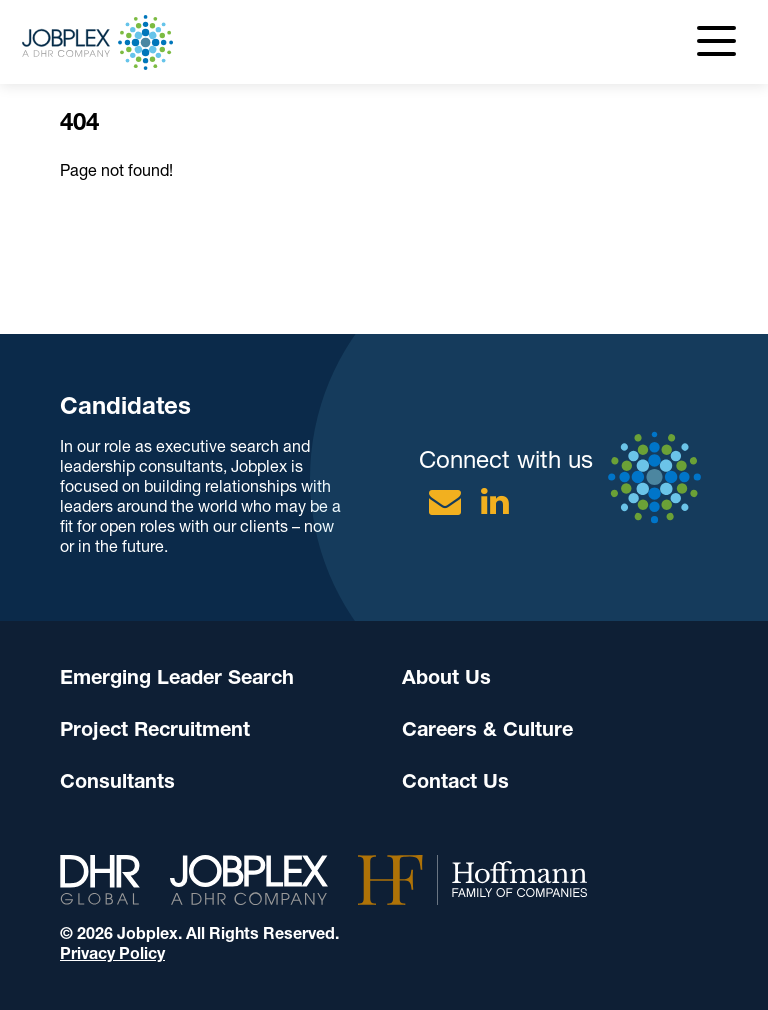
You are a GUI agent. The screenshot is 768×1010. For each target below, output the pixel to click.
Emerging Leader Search (177, 677)
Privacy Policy (112, 953)
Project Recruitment (155, 729)
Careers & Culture (487, 729)
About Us (446, 677)
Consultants (117, 781)
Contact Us (455, 781)
